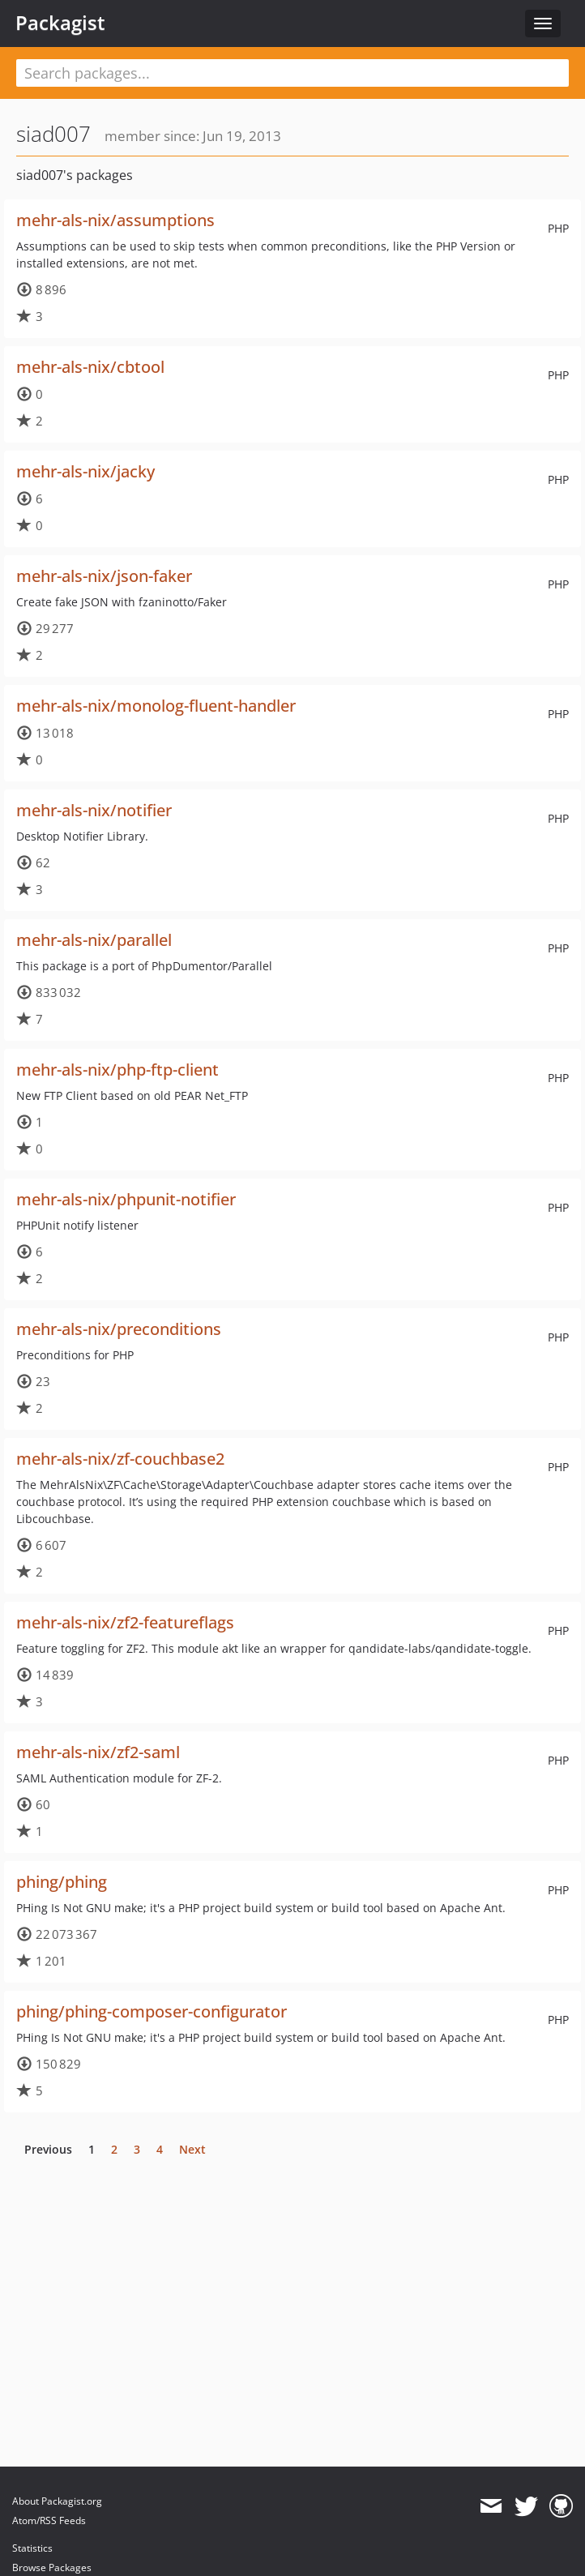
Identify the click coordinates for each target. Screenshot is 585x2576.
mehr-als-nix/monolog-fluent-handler (156, 706)
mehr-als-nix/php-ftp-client (117, 1069)
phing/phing (61, 1882)
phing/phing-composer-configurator (151, 2011)
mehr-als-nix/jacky (85, 471)
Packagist (60, 23)
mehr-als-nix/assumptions (115, 220)
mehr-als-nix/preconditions (118, 1329)
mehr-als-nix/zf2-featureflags (125, 1622)
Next (192, 2149)
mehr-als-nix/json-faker (104, 576)
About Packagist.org (57, 2501)
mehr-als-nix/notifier (94, 810)
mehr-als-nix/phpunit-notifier (126, 1199)
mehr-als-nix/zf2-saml (98, 1752)
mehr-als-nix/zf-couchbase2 (120, 1459)
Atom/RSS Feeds (49, 2520)
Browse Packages (52, 2567)
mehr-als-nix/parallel (94, 940)
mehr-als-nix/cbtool (90, 367)
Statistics (32, 2548)
